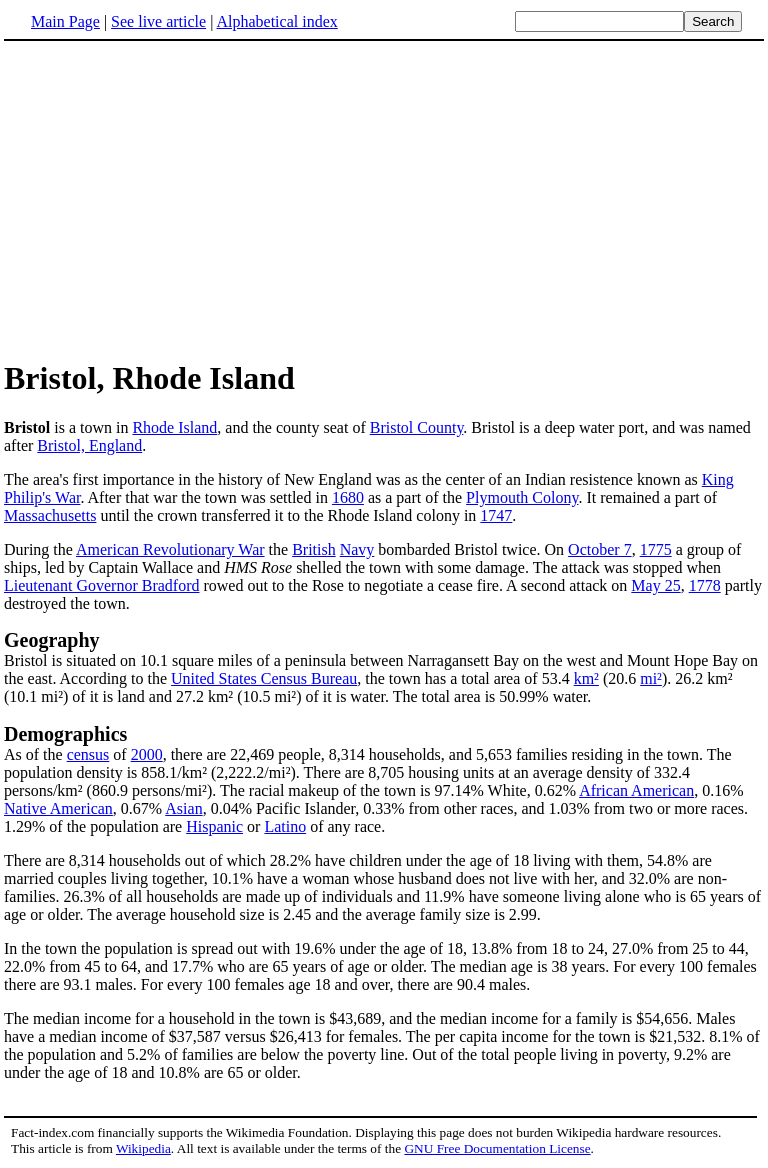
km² (586, 678)
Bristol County (417, 427)
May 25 (655, 585)
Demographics (65, 734)
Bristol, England (89, 445)
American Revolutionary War (170, 549)
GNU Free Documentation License (497, 1148)
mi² (651, 678)
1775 (656, 549)
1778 (705, 585)
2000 (147, 754)
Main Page (65, 21)
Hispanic (214, 826)
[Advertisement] (172, 199)
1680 (348, 497)
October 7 (600, 549)
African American (636, 790)
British (314, 549)
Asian (183, 808)
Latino (285, 826)
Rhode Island (174, 427)
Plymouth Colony (522, 497)
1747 (496, 515)
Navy (357, 549)
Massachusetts (50, 515)
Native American (58, 808)
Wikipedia (143, 1148)
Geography (52, 640)
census (88, 754)
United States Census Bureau (264, 678)
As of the (35, 754)
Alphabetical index (276, 21)
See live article (158, 21)
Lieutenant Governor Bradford (101, 585)
